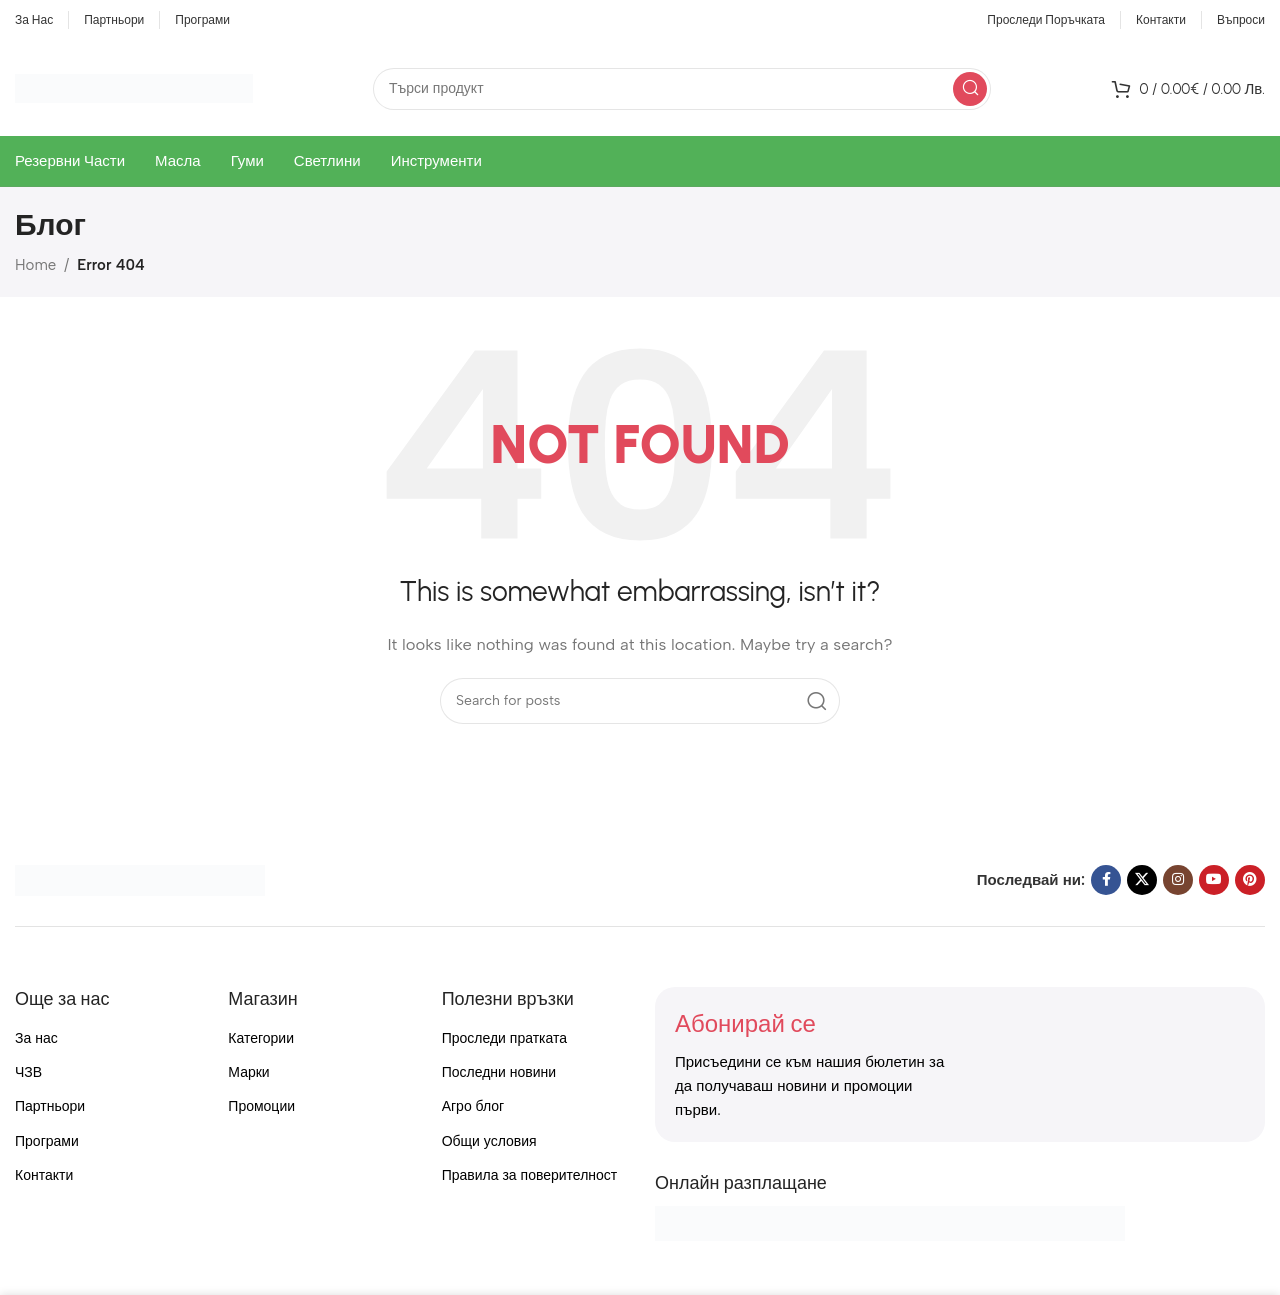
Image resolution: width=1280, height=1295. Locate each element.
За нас (36, 1038)
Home (35, 265)
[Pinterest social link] (1250, 880)
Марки (248, 1072)
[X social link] (1142, 880)
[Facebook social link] (1106, 880)
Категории (261, 1038)
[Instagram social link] (1178, 880)
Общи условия (489, 1141)
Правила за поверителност (530, 1175)
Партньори (50, 1106)
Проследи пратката (504, 1038)
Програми (47, 1141)
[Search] (682, 89)
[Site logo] (134, 87)
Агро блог (473, 1106)
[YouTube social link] (1214, 880)
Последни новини (499, 1072)
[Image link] (140, 879)
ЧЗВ (28, 1072)
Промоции (261, 1106)
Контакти (44, 1175)
